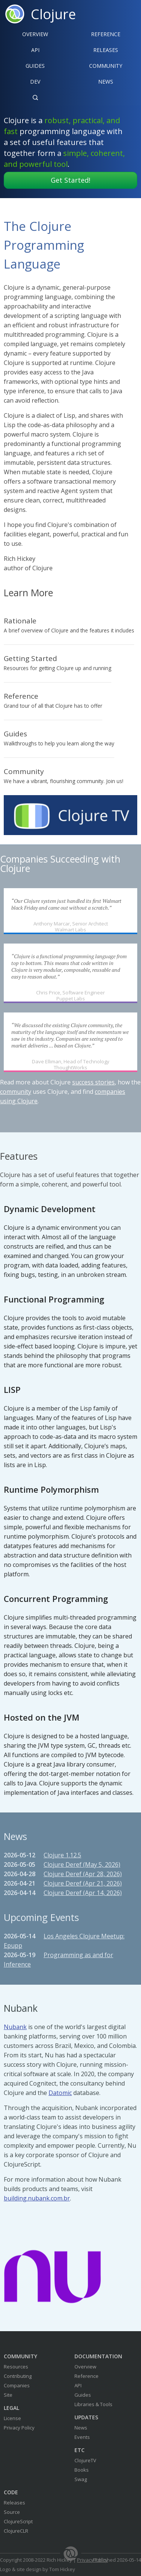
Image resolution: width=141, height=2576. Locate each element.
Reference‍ (105, 34)
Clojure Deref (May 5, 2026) (82, 1864)
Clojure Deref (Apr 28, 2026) (83, 1874)
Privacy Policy (19, 2427)
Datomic (60, 2093)
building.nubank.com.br (37, 2198)
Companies (17, 2385)
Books (81, 2469)
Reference (86, 2376)
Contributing (18, 2376)
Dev (35, 81)
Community (105, 65)
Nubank (15, 2027)
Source (12, 2512)
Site (8, 2394)
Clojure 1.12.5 (62, 1855)
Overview (35, 34)
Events (82, 2437)
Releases (105, 49)
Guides (35, 65)
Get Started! (70, 180)
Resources (16, 2366)
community (15, 1091)
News (105, 81)
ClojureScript (18, 2521)
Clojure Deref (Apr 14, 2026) (83, 1893)
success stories (93, 1082)
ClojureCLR (16, 2530)
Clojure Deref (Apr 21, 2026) (83, 1883)
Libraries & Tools (93, 2404)
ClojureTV (85, 2460)
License (12, 2418)
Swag (80, 2479)
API (35, 49)
